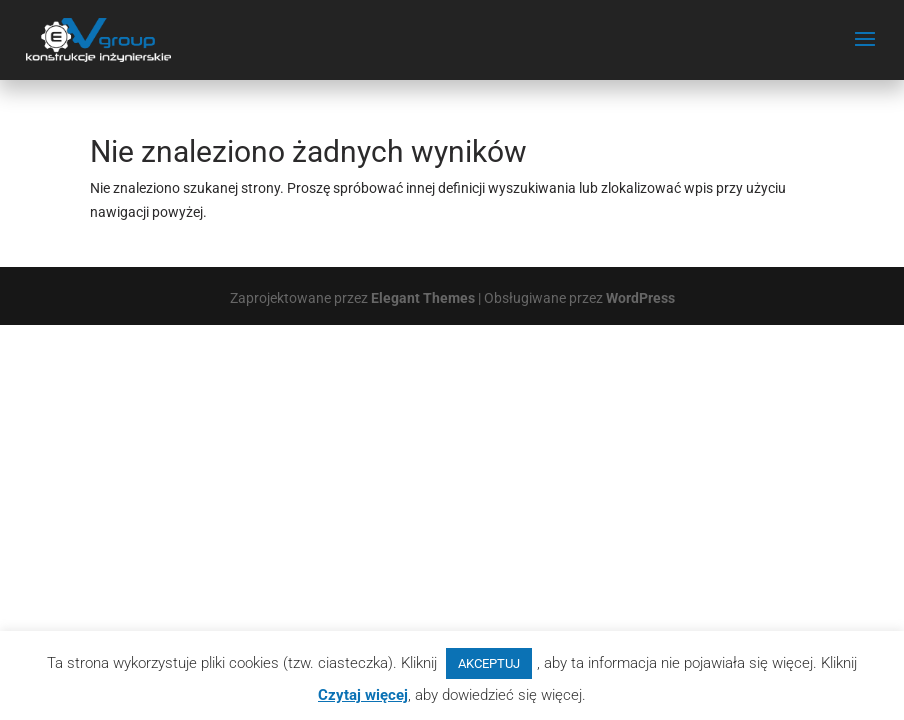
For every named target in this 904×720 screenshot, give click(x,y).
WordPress (640, 298)
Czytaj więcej (363, 695)
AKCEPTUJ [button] (489, 663)
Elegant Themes (423, 298)
